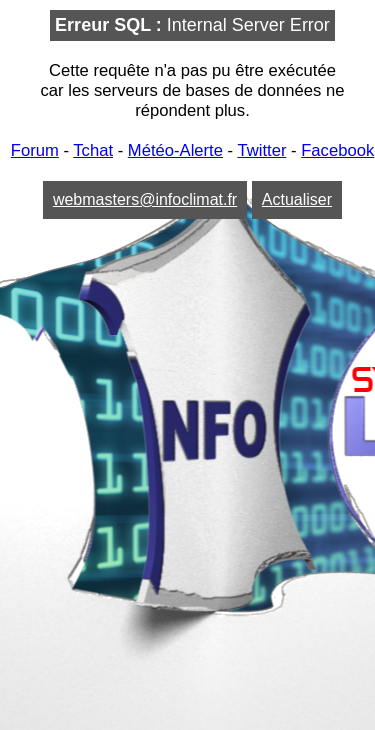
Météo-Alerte (175, 150)
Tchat (93, 150)
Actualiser (297, 199)
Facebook (337, 150)
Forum (35, 150)
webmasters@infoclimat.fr (145, 199)
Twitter (261, 150)
